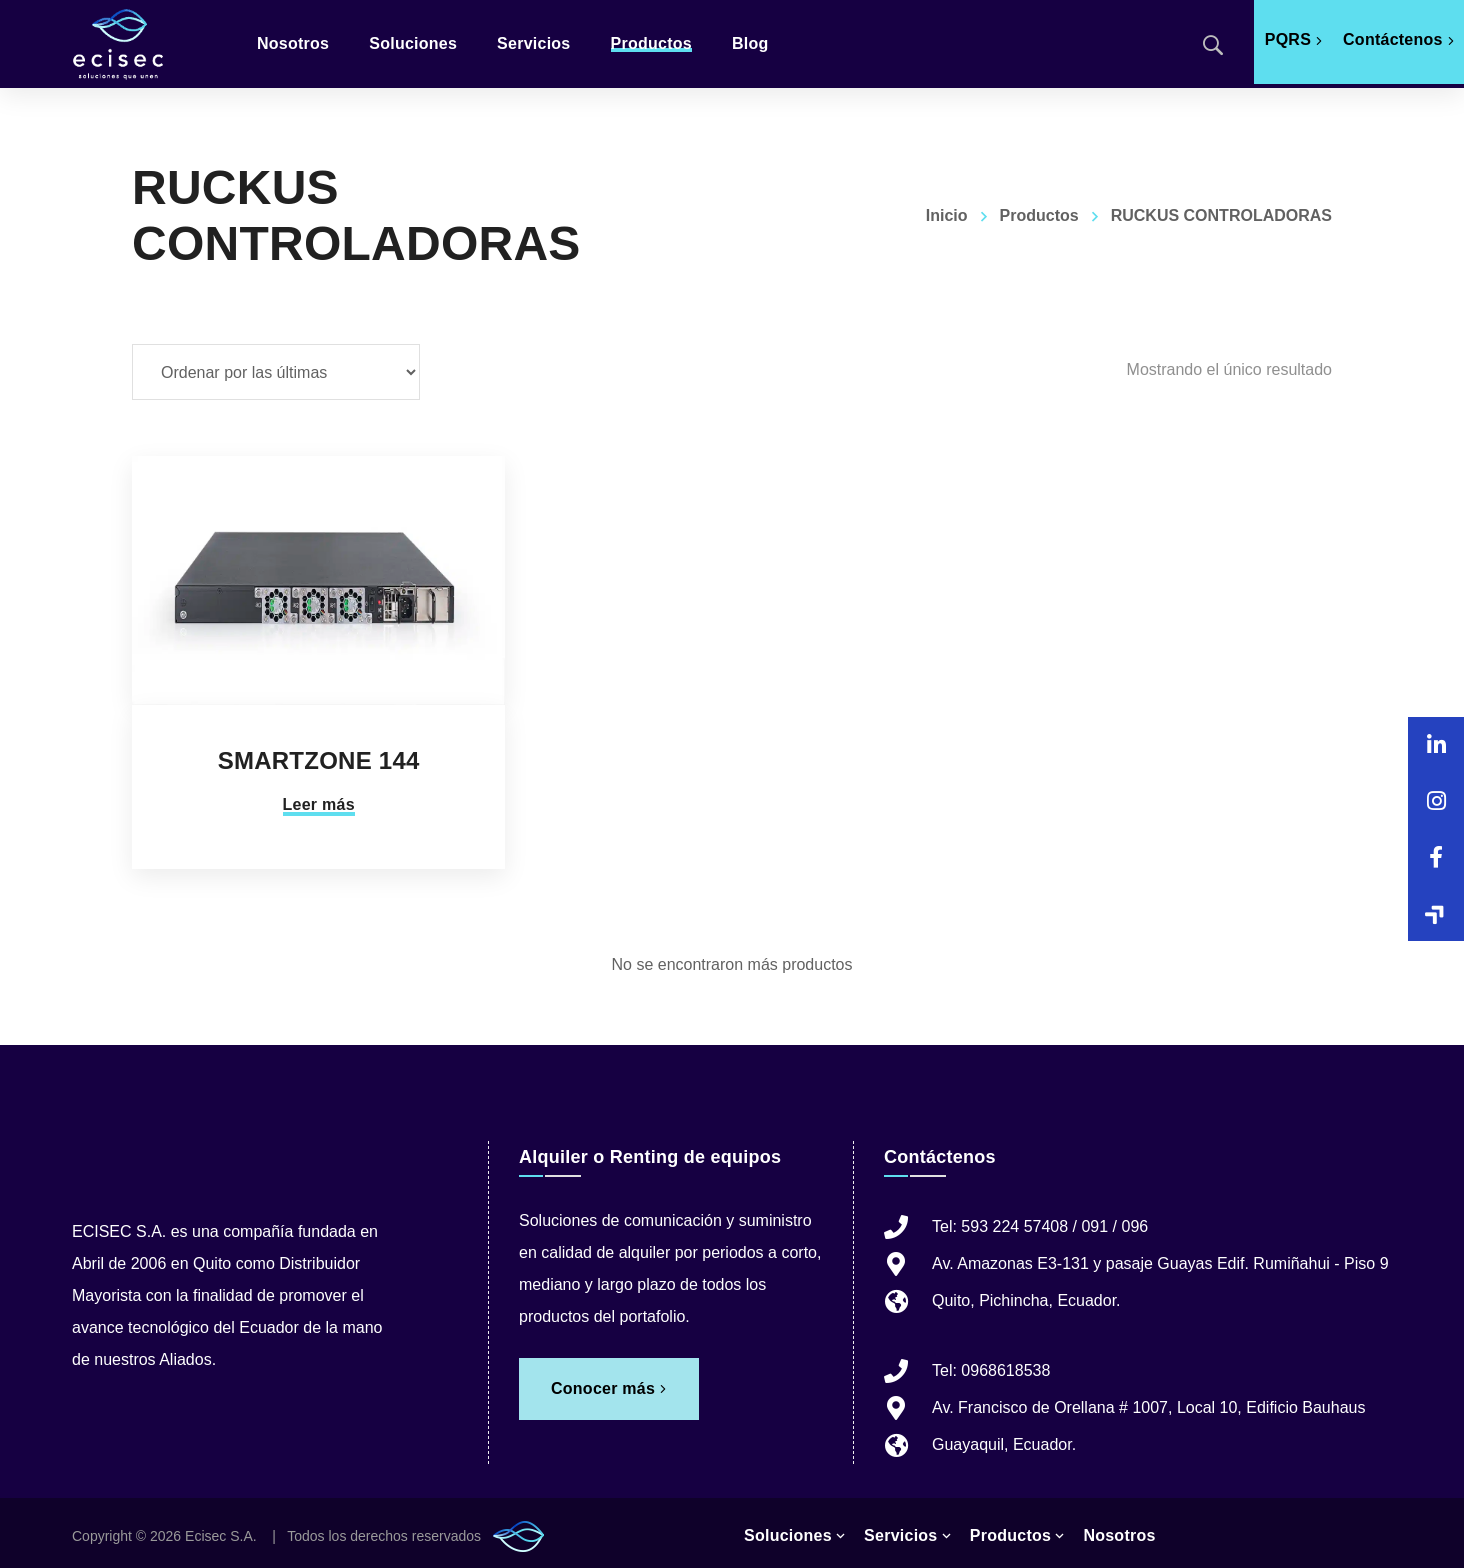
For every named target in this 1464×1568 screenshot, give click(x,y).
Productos (1039, 215)
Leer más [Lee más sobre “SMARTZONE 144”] (319, 804)
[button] (1436, 913)
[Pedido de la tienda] (276, 372)
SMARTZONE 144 (319, 760)
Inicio (947, 215)
